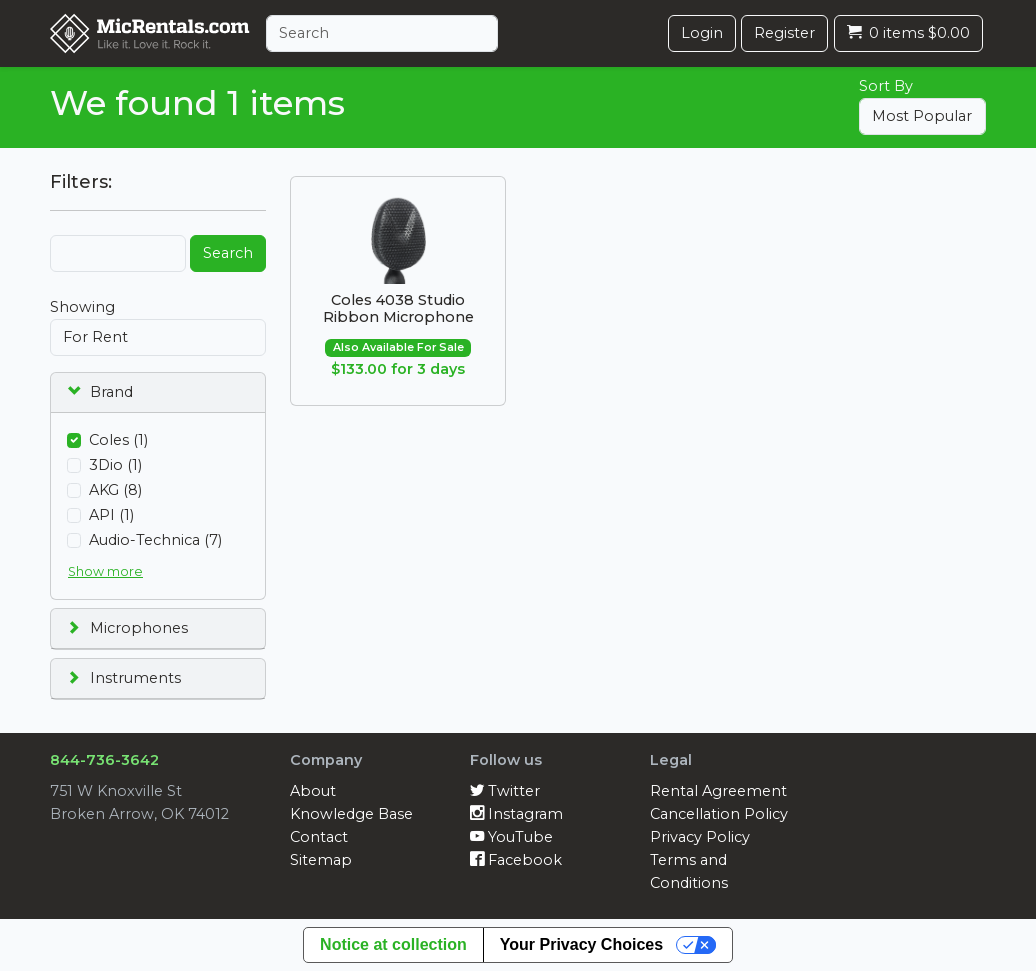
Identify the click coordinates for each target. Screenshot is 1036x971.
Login (702, 33)
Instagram (516, 814)
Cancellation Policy (719, 814)
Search (228, 253)
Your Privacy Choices (581, 944)
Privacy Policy (700, 837)
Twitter (505, 791)
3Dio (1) (115, 465)
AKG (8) (115, 490)
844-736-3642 (104, 760)
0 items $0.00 (908, 33)
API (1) (111, 515)
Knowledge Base (351, 814)
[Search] (382, 33)
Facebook (516, 860)
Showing (82, 307)
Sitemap (321, 860)
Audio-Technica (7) (155, 540)
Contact (319, 837)
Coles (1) (118, 440)
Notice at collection (393, 944)
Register (784, 33)
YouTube (511, 837)
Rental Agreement (718, 791)
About (313, 791)
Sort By (886, 86)
